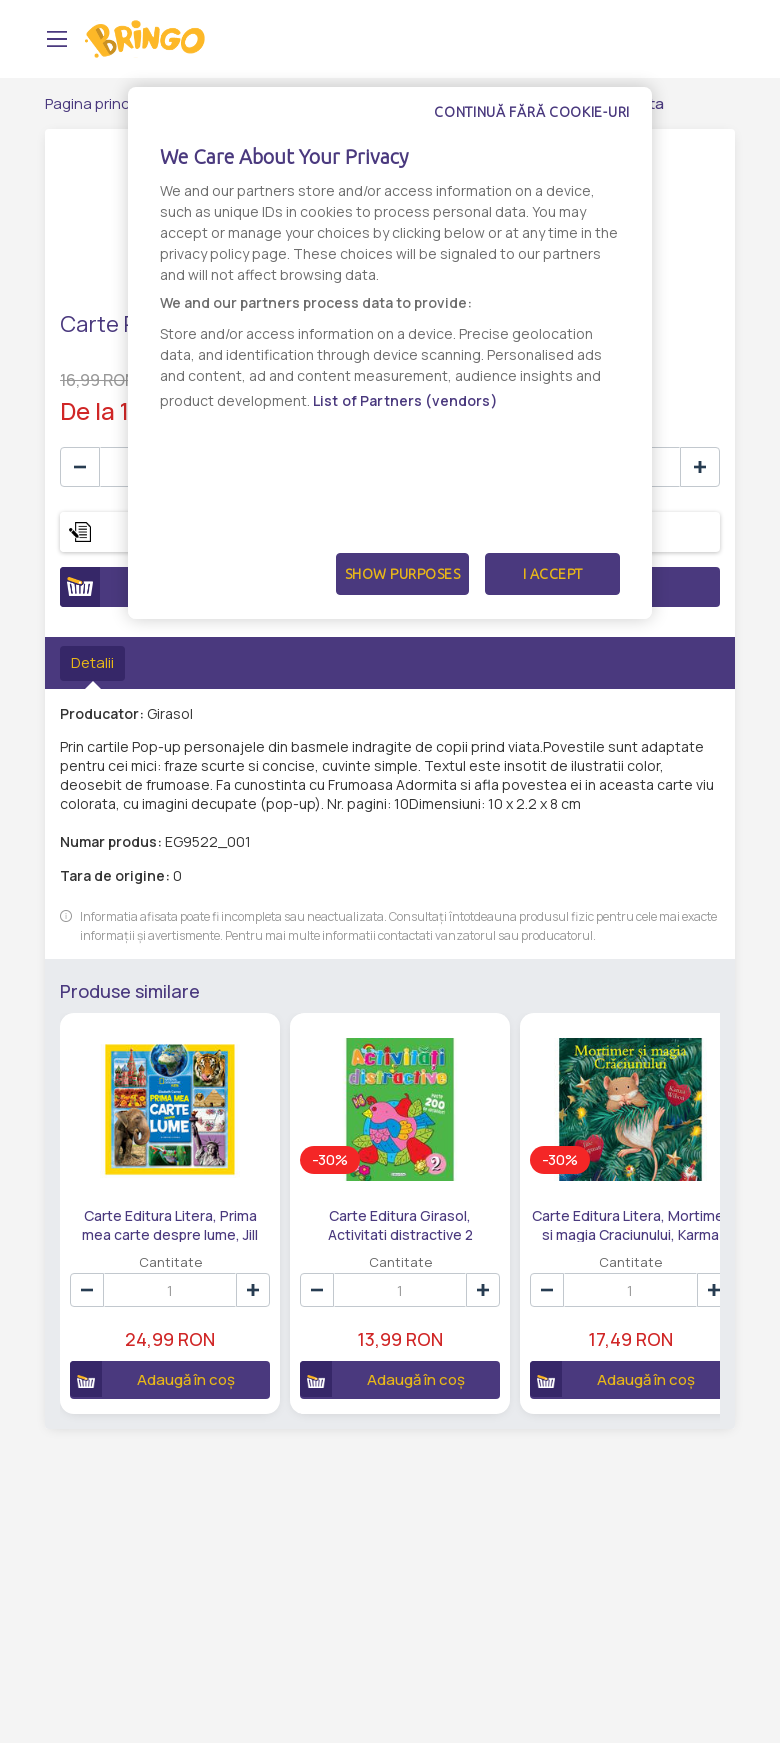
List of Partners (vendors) (405, 400)
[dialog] (390, 353)
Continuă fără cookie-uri (532, 112)
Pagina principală (103, 103)
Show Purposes (403, 574)
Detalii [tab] (92, 662)
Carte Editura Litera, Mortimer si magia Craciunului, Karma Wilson (558, 1202)
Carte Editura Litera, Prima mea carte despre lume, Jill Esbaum (155, 1202)
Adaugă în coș (145, 1357)
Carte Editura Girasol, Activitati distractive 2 (357, 1202)
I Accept (553, 574)
